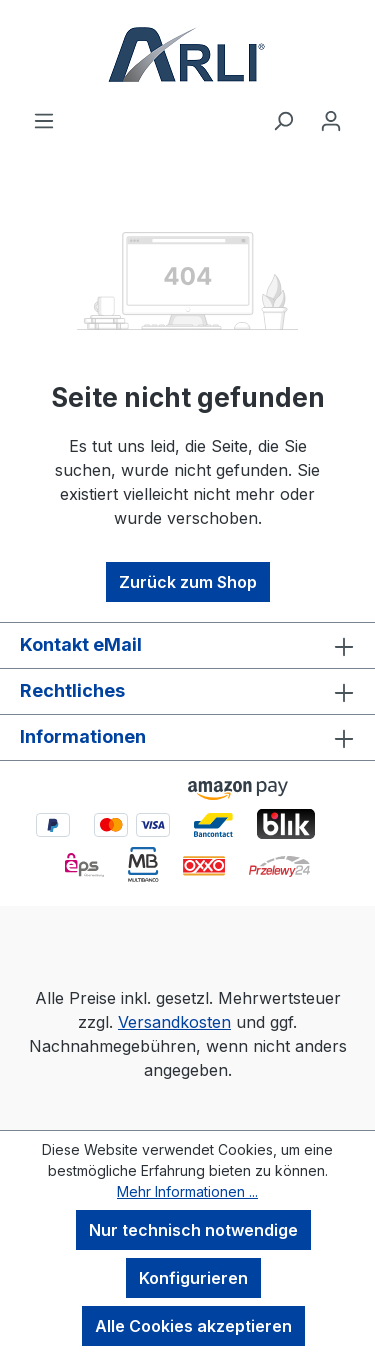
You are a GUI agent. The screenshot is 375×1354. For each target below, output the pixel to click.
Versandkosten (174, 1022)
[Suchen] (283, 120)
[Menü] (44, 120)
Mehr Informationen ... (187, 1191)
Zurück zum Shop (188, 582)
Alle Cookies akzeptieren (193, 1326)
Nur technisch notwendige (193, 1230)
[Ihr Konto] (331, 120)
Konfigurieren (193, 1278)
